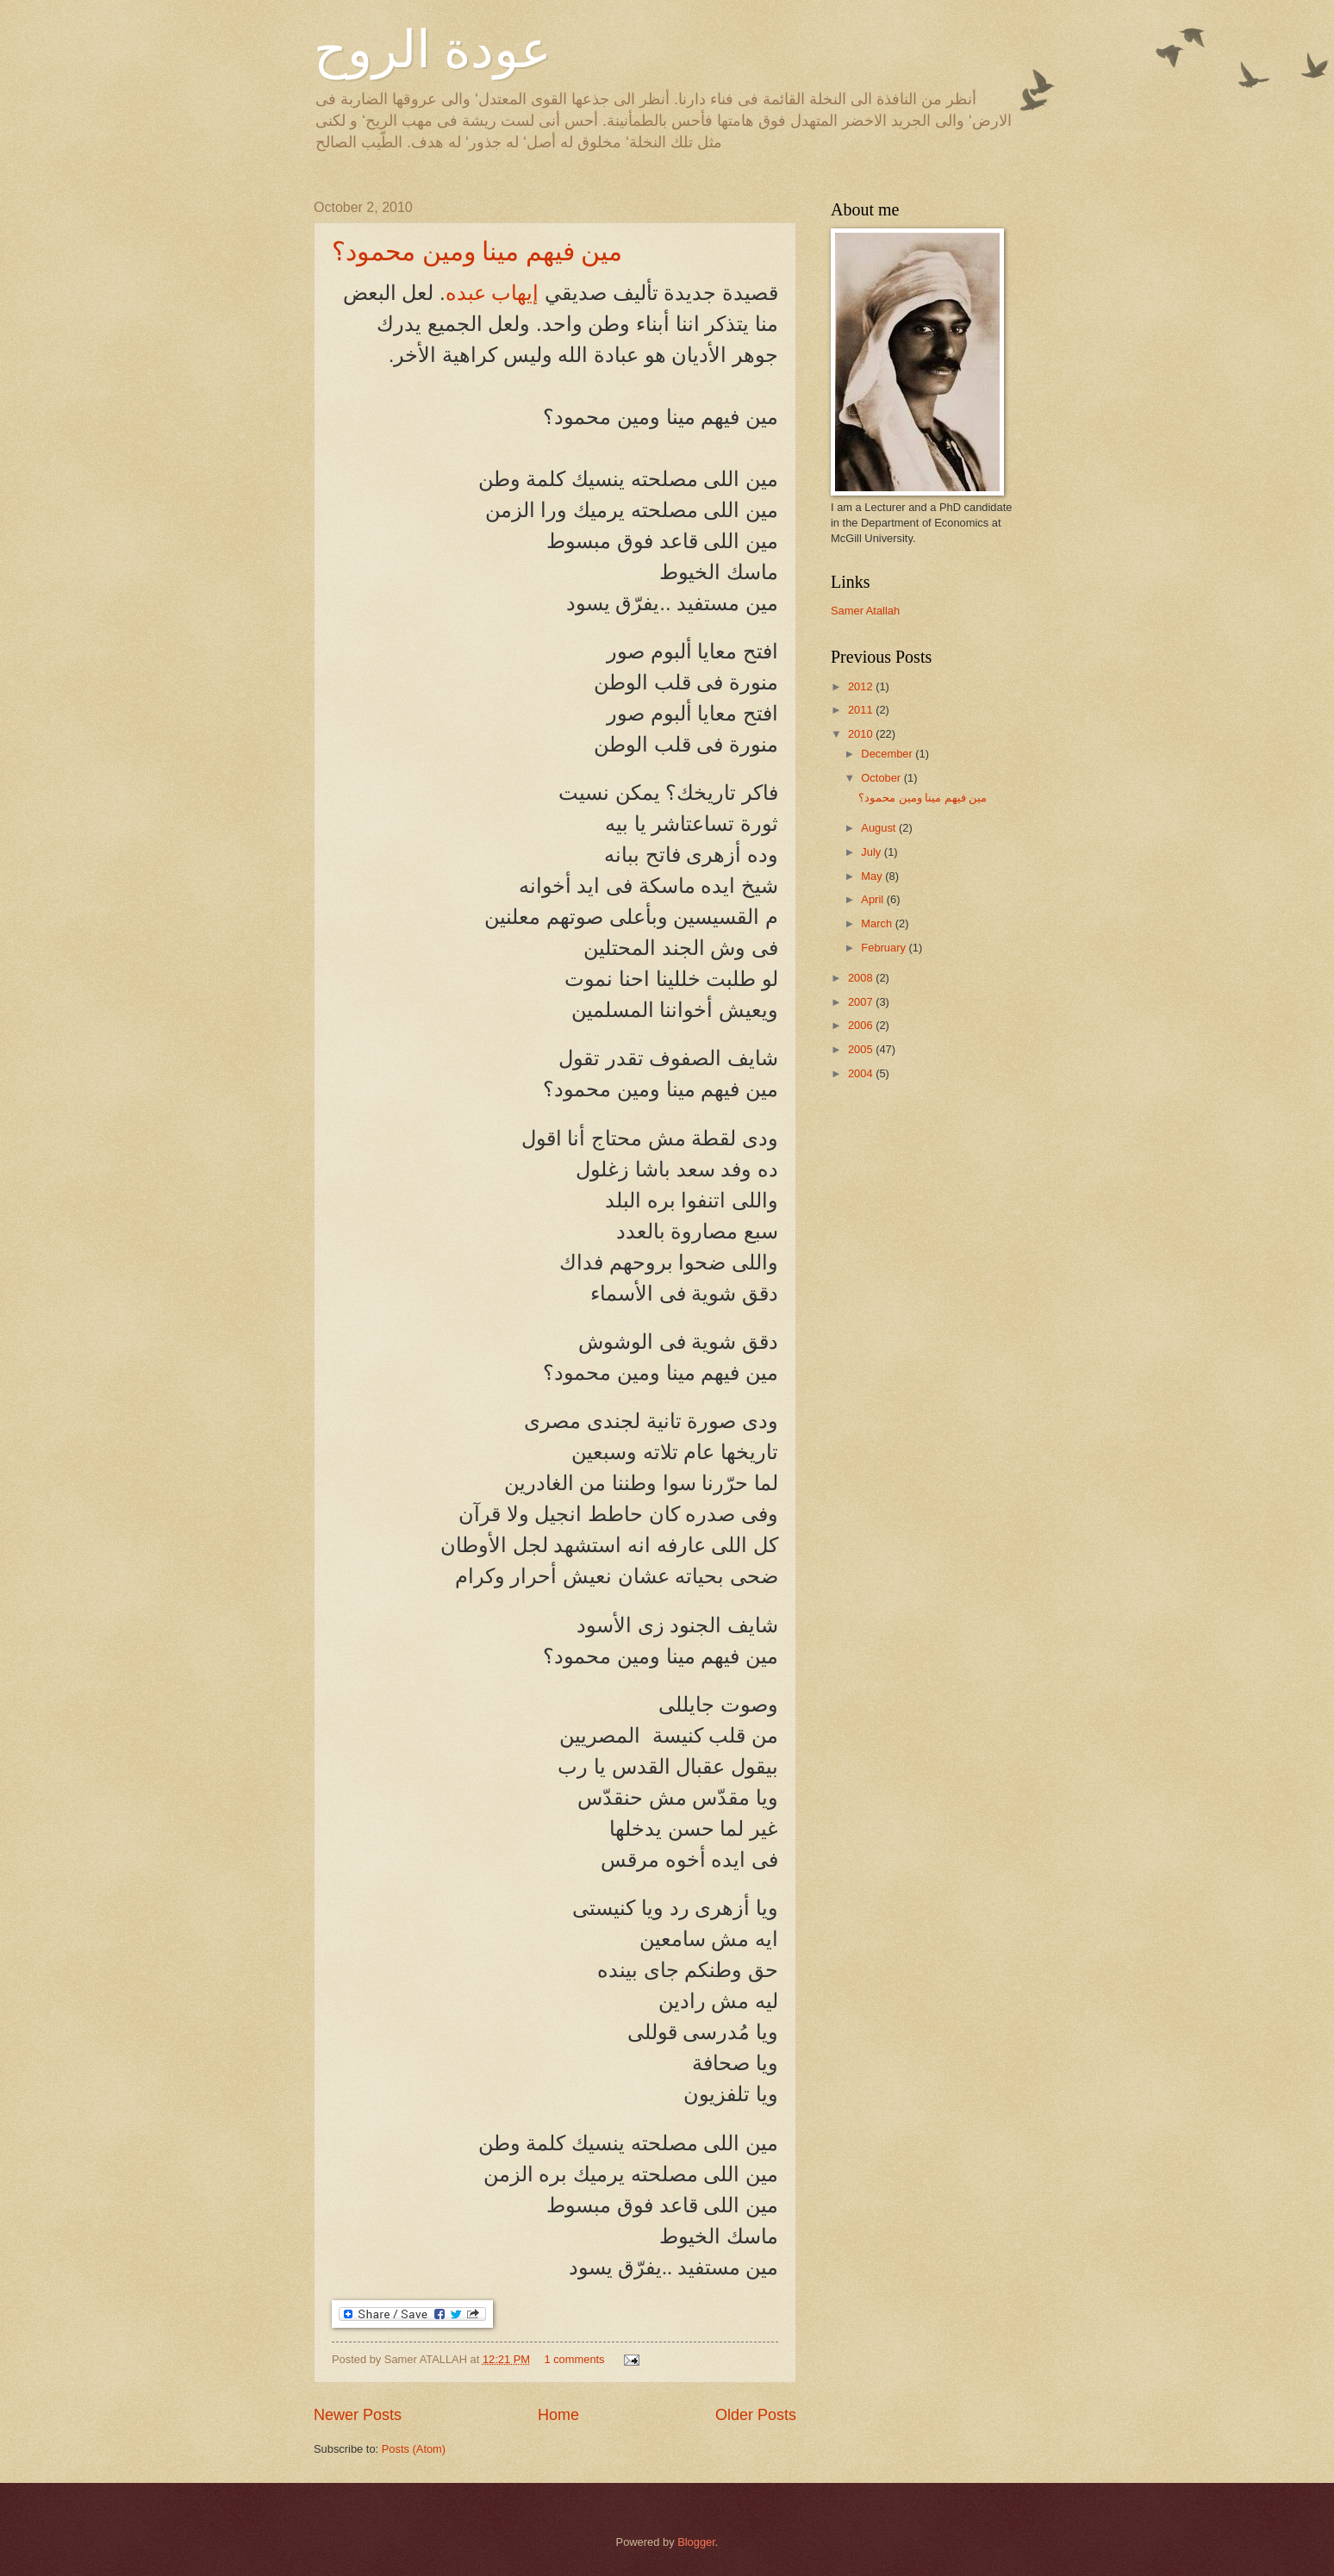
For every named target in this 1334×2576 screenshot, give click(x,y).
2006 (862, 1025)
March (878, 923)
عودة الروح (433, 50)
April (873, 899)
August (880, 827)
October (882, 777)
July (872, 851)
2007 (862, 1001)
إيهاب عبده (492, 292)
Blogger (696, 2541)
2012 (862, 686)
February (884, 947)
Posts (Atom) (414, 2448)
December (888, 753)
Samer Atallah (865, 610)
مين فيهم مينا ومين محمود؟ (477, 251)
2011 (862, 709)
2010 (862, 733)
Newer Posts (358, 2414)
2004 (862, 1073)
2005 (862, 1049)
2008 (862, 977)
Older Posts (755, 2414)
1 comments (574, 2359)
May (873, 876)
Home (558, 2414)
